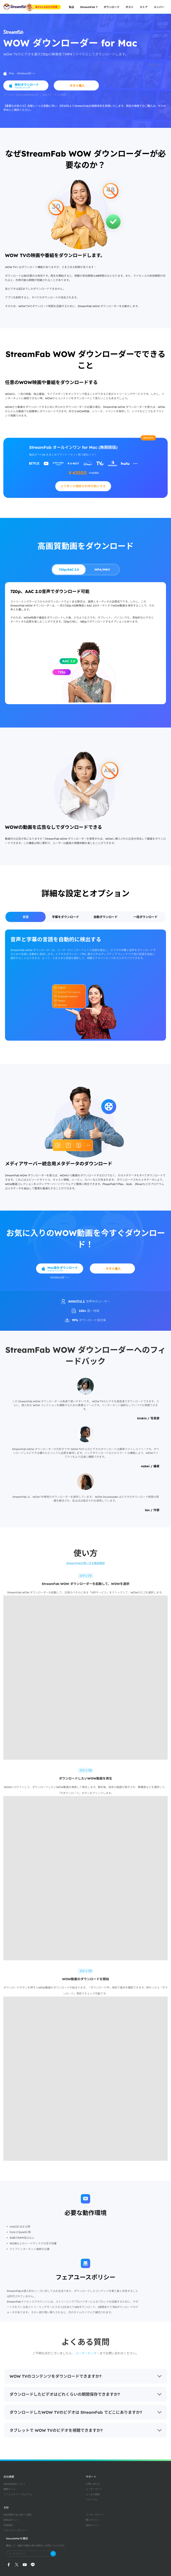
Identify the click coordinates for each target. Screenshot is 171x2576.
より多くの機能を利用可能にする (83, 486)
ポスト (130, 7)
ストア (144, 7)
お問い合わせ (93, 2483)
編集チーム (9, 2489)
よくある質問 (93, 2494)
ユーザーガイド (94, 2489)
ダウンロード (112, 7)
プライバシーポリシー (15, 2530)
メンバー (159, 7)
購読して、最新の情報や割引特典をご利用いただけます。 (36, 2545)
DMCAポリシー (12, 2519)
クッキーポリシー (95, 2514)
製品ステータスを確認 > (55, 94)
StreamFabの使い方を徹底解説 (85, 1563)
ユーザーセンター (87, 2353)
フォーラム (91, 2499)
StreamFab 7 (89, 7)
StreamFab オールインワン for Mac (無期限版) (73, 447)
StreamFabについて (14, 2483)
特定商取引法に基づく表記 (18, 2514)
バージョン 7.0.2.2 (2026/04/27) (20, 94)
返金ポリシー (93, 2525)
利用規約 (8, 2525)
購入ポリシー (93, 2519)
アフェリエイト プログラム (18, 2494)
